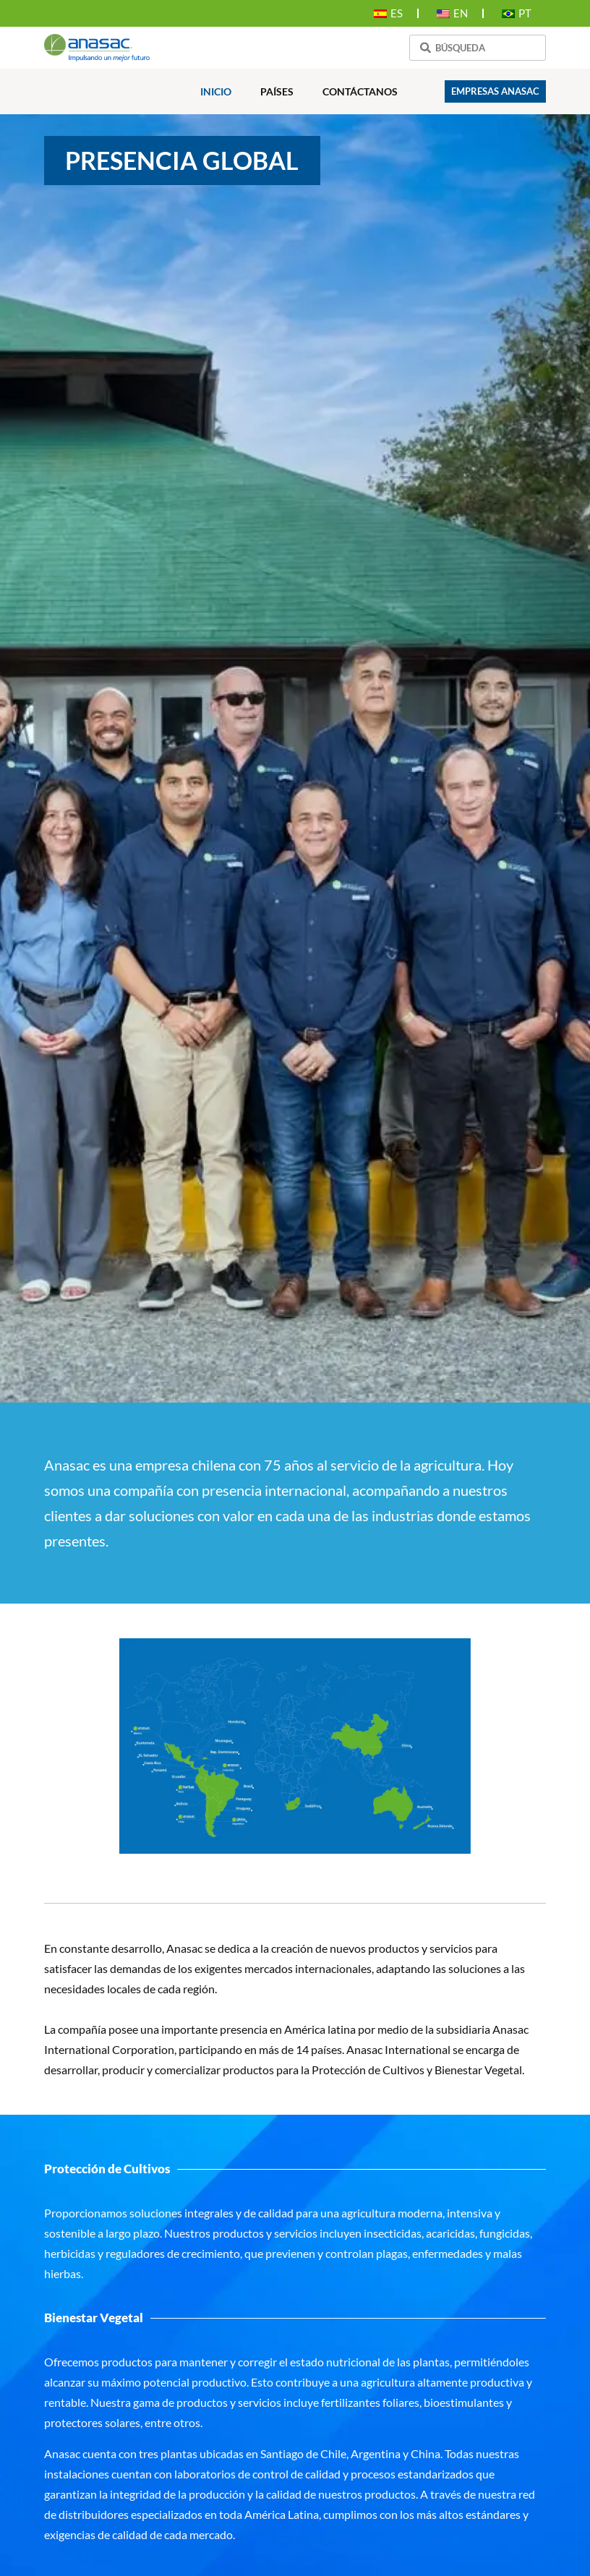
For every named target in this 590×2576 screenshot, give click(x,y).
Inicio (215, 91)
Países (277, 91)
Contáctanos (360, 91)
